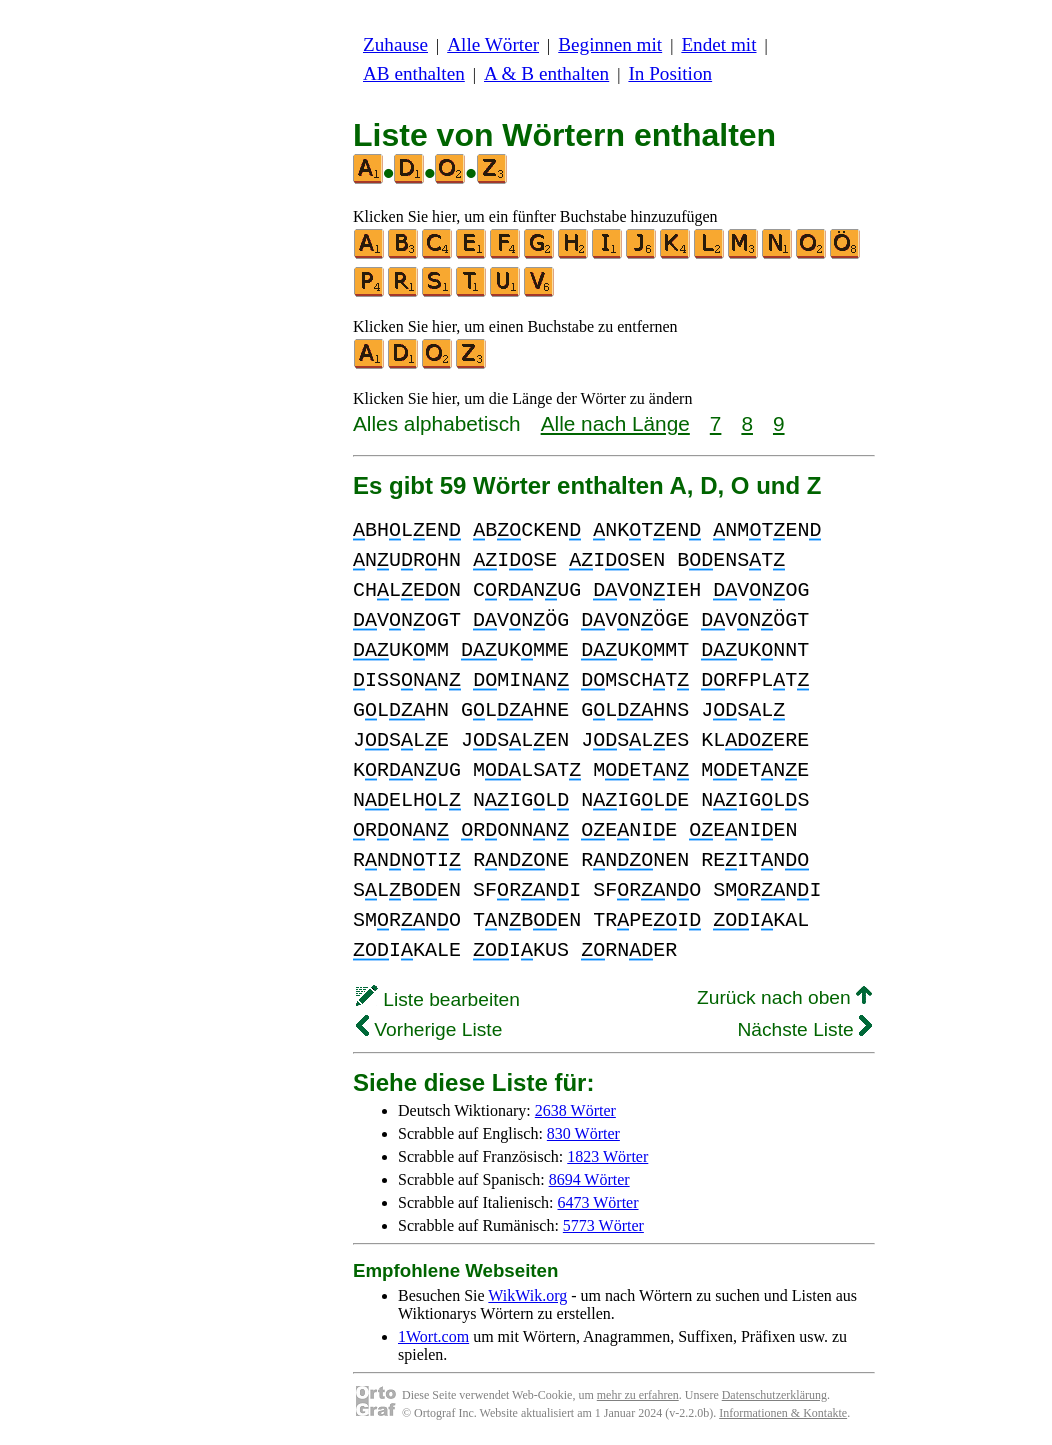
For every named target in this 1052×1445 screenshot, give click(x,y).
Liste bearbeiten (438, 999)
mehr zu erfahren (638, 1395)
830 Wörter (583, 1133)
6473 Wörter (598, 1202)
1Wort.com (433, 1336)
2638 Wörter (575, 1110)
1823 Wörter (607, 1156)
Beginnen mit (610, 44)
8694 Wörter (589, 1179)
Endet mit (718, 44)
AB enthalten (414, 73)
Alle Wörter (493, 44)
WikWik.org (527, 1295)
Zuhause (395, 44)
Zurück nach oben (784, 997)
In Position (670, 73)
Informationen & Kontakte (783, 1413)
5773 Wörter (603, 1225)
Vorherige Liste (429, 1029)
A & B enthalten (546, 73)
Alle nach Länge (615, 423)
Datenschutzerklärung (774, 1395)
